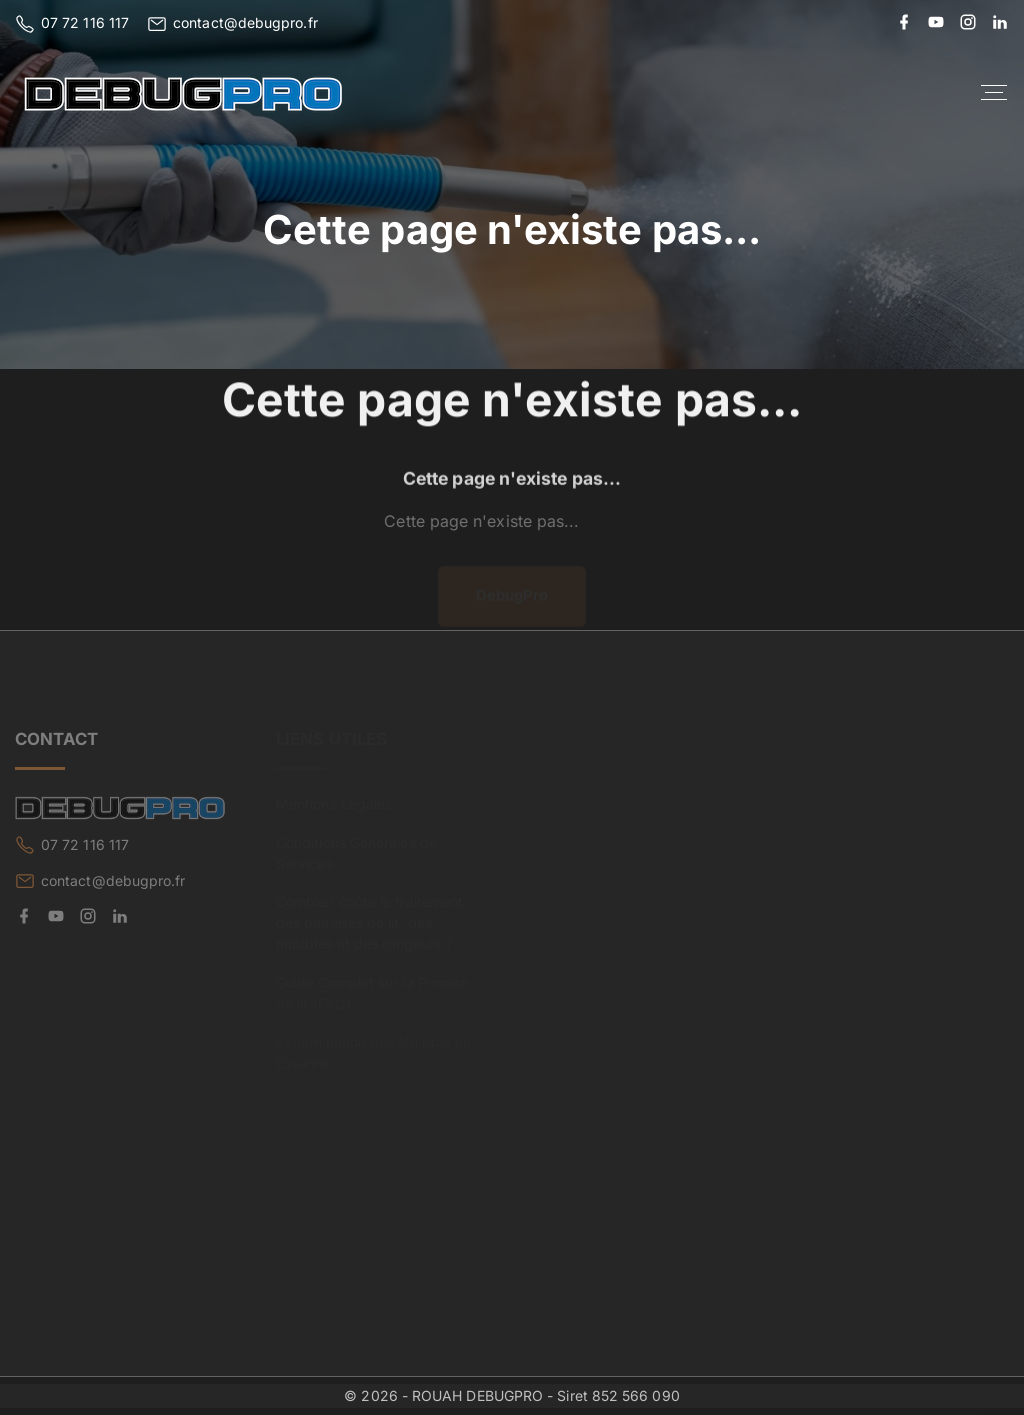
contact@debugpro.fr (245, 22)
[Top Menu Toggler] (994, 93)
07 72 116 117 (85, 22)
